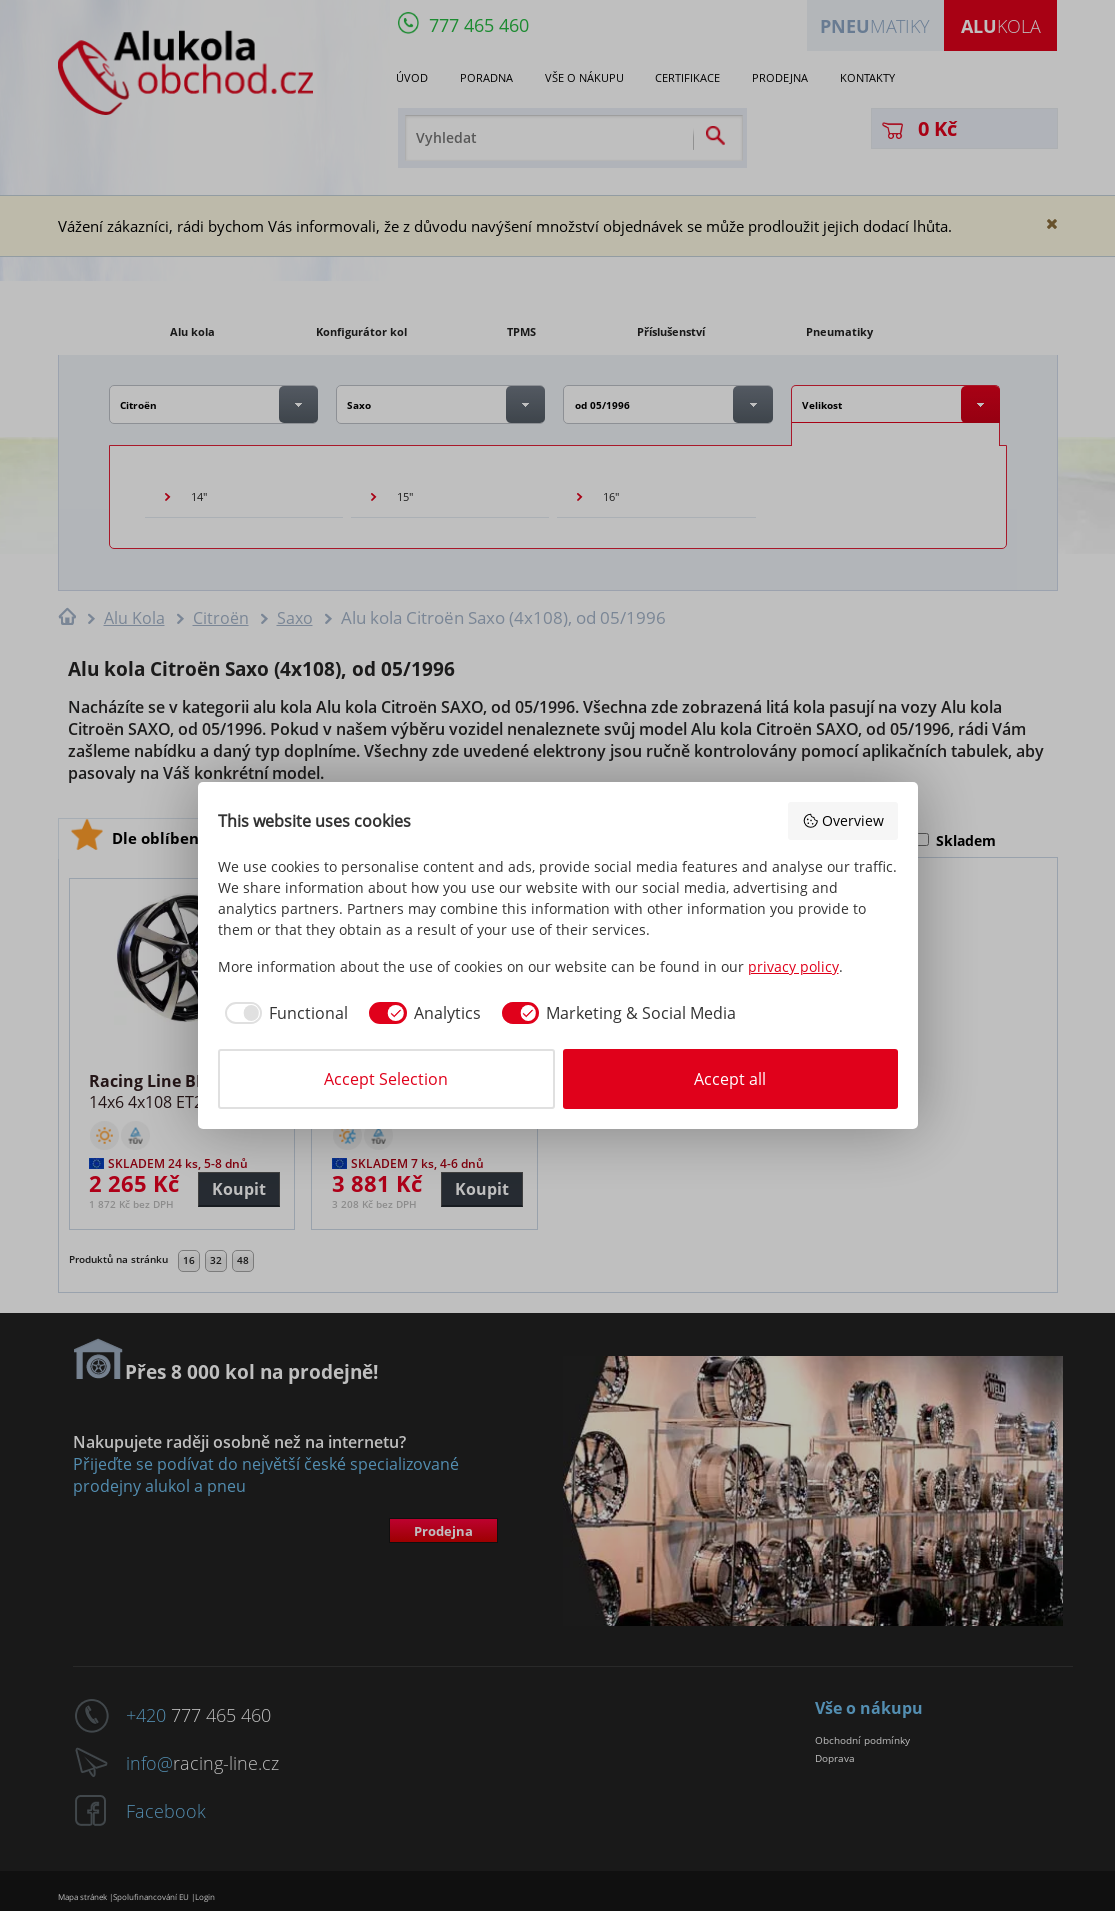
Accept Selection (386, 1079)
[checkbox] (283, 1013)
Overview (843, 820)
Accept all (730, 1079)
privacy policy (793, 966)
